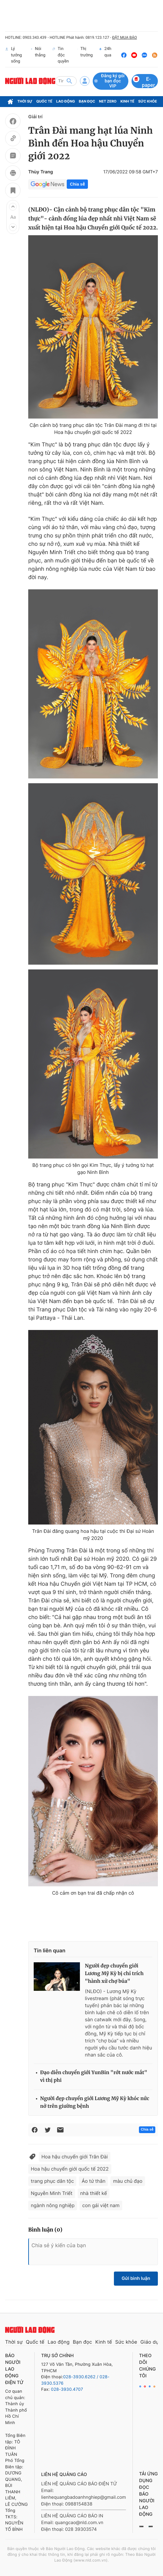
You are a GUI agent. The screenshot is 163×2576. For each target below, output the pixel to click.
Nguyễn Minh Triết (52, 2193)
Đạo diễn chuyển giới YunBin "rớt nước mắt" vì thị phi (93, 2076)
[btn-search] (69, 81)
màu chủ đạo (127, 2181)
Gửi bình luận (136, 2278)
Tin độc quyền (60, 55)
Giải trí (35, 117)
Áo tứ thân (93, 2181)
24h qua (105, 55)
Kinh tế (127, 101)
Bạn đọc (87, 101)
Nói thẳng (38, 55)
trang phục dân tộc (52, 2181)
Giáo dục (151, 2342)
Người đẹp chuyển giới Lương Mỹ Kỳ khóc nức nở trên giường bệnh (94, 2102)
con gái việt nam (100, 2205)
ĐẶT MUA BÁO (124, 37)
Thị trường (85, 55)
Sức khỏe (147, 101)
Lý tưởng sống (13, 55)
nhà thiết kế (93, 2193)
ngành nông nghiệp (52, 2205)
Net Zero (108, 101)
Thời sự (24, 101)
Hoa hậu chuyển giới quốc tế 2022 (70, 2169)
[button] (13, 207)
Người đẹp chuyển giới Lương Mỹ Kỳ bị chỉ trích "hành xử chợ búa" (114, 1973)
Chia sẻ (77, 184)
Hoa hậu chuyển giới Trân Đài (74, 2157)
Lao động (65, 101)
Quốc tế (44, 101)
